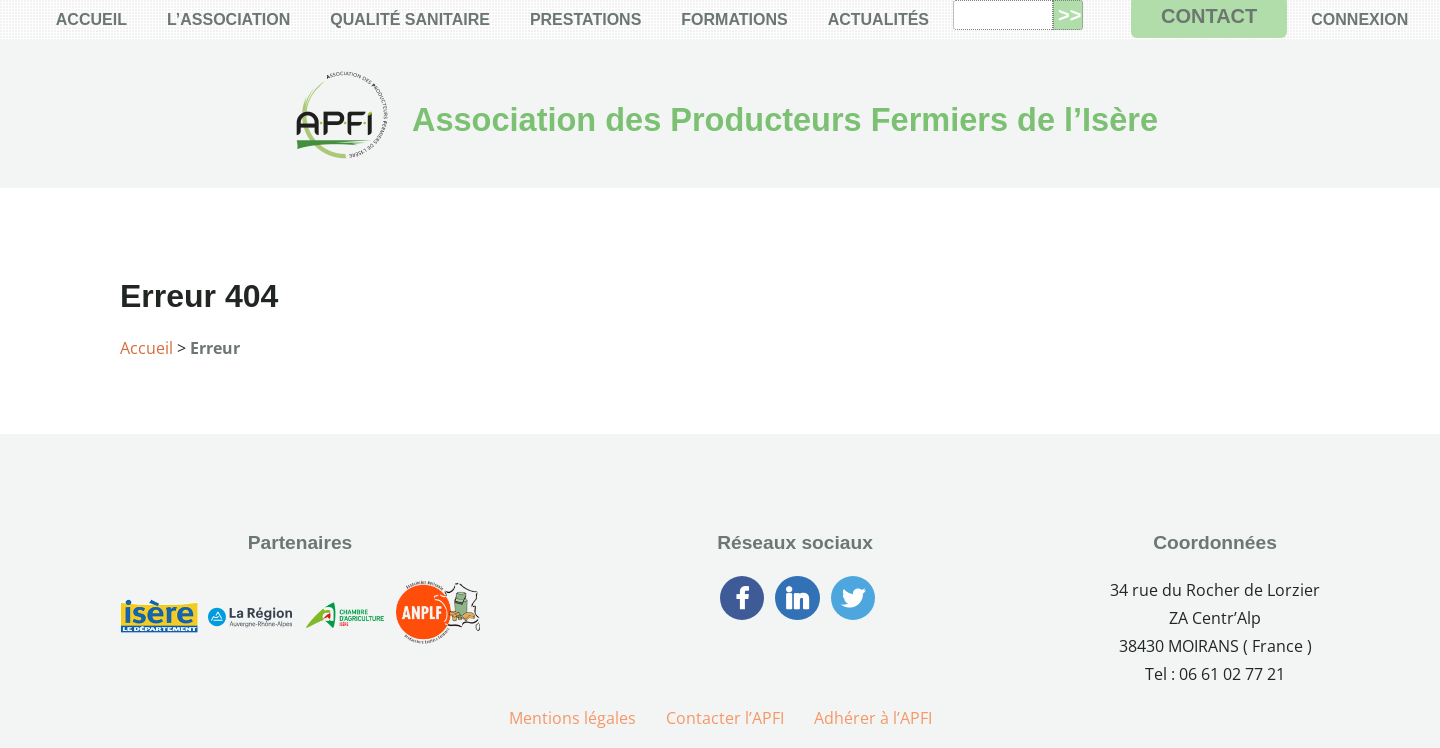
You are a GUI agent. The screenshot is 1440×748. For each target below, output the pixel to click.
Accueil (146, 348)
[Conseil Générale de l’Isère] (159, 620)
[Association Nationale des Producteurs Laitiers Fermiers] (438, 620)
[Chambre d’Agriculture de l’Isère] (344, 619)
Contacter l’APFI (725, 718)
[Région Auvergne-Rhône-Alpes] (250, 619)
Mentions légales (572, 718)
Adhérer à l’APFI (873, 718)
